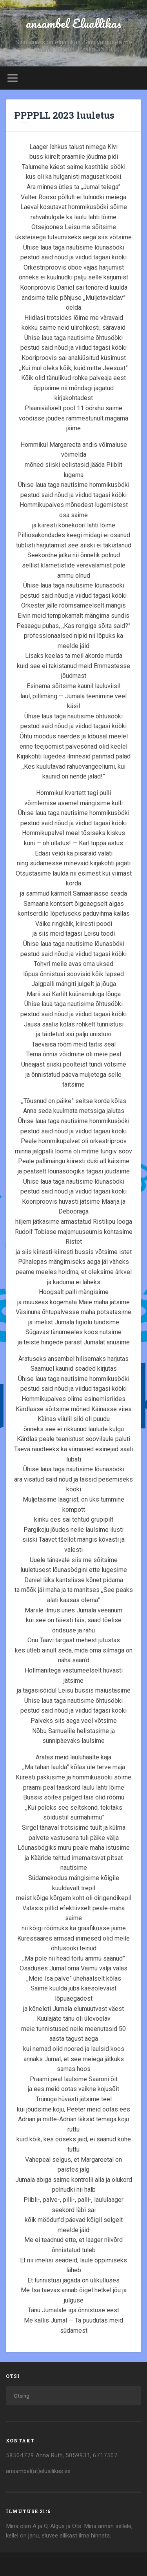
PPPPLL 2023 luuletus (64, 115)
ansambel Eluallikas (73, 23)
